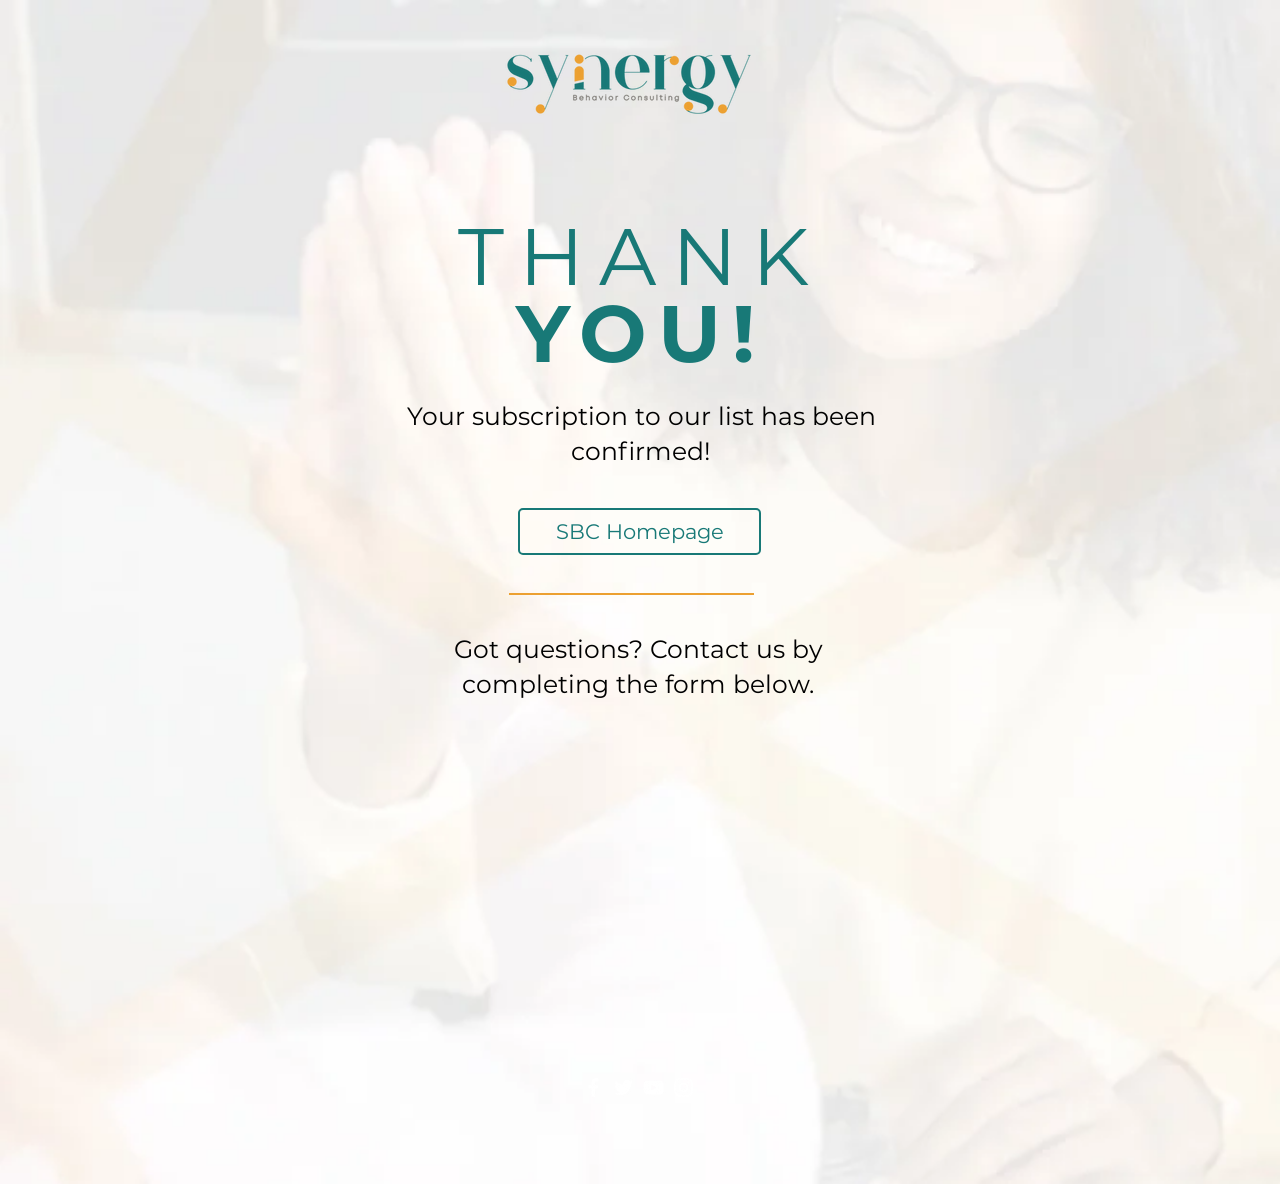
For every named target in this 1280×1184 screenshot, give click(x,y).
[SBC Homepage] (639, 531)
